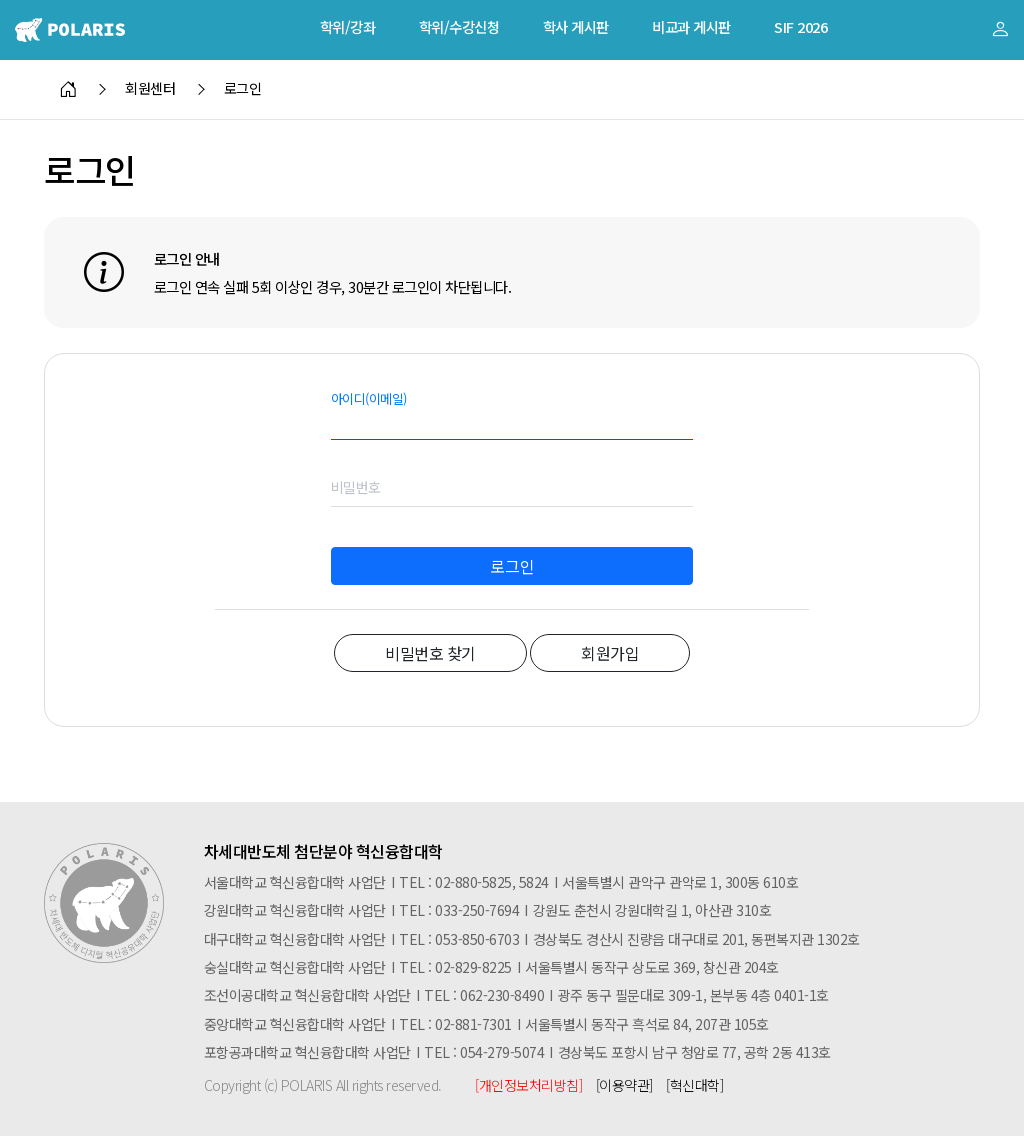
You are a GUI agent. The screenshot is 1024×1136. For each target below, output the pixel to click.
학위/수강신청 (459, 26)
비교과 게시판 (691, 26)
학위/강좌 (348, 26)
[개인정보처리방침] (528, 1085)
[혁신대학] (694, 1085)
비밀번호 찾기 (430, 653)
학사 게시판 (576, 26)
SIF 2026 (800, 26)
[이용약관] (624, 1085)
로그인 (512, 566)
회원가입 (610, 653)
